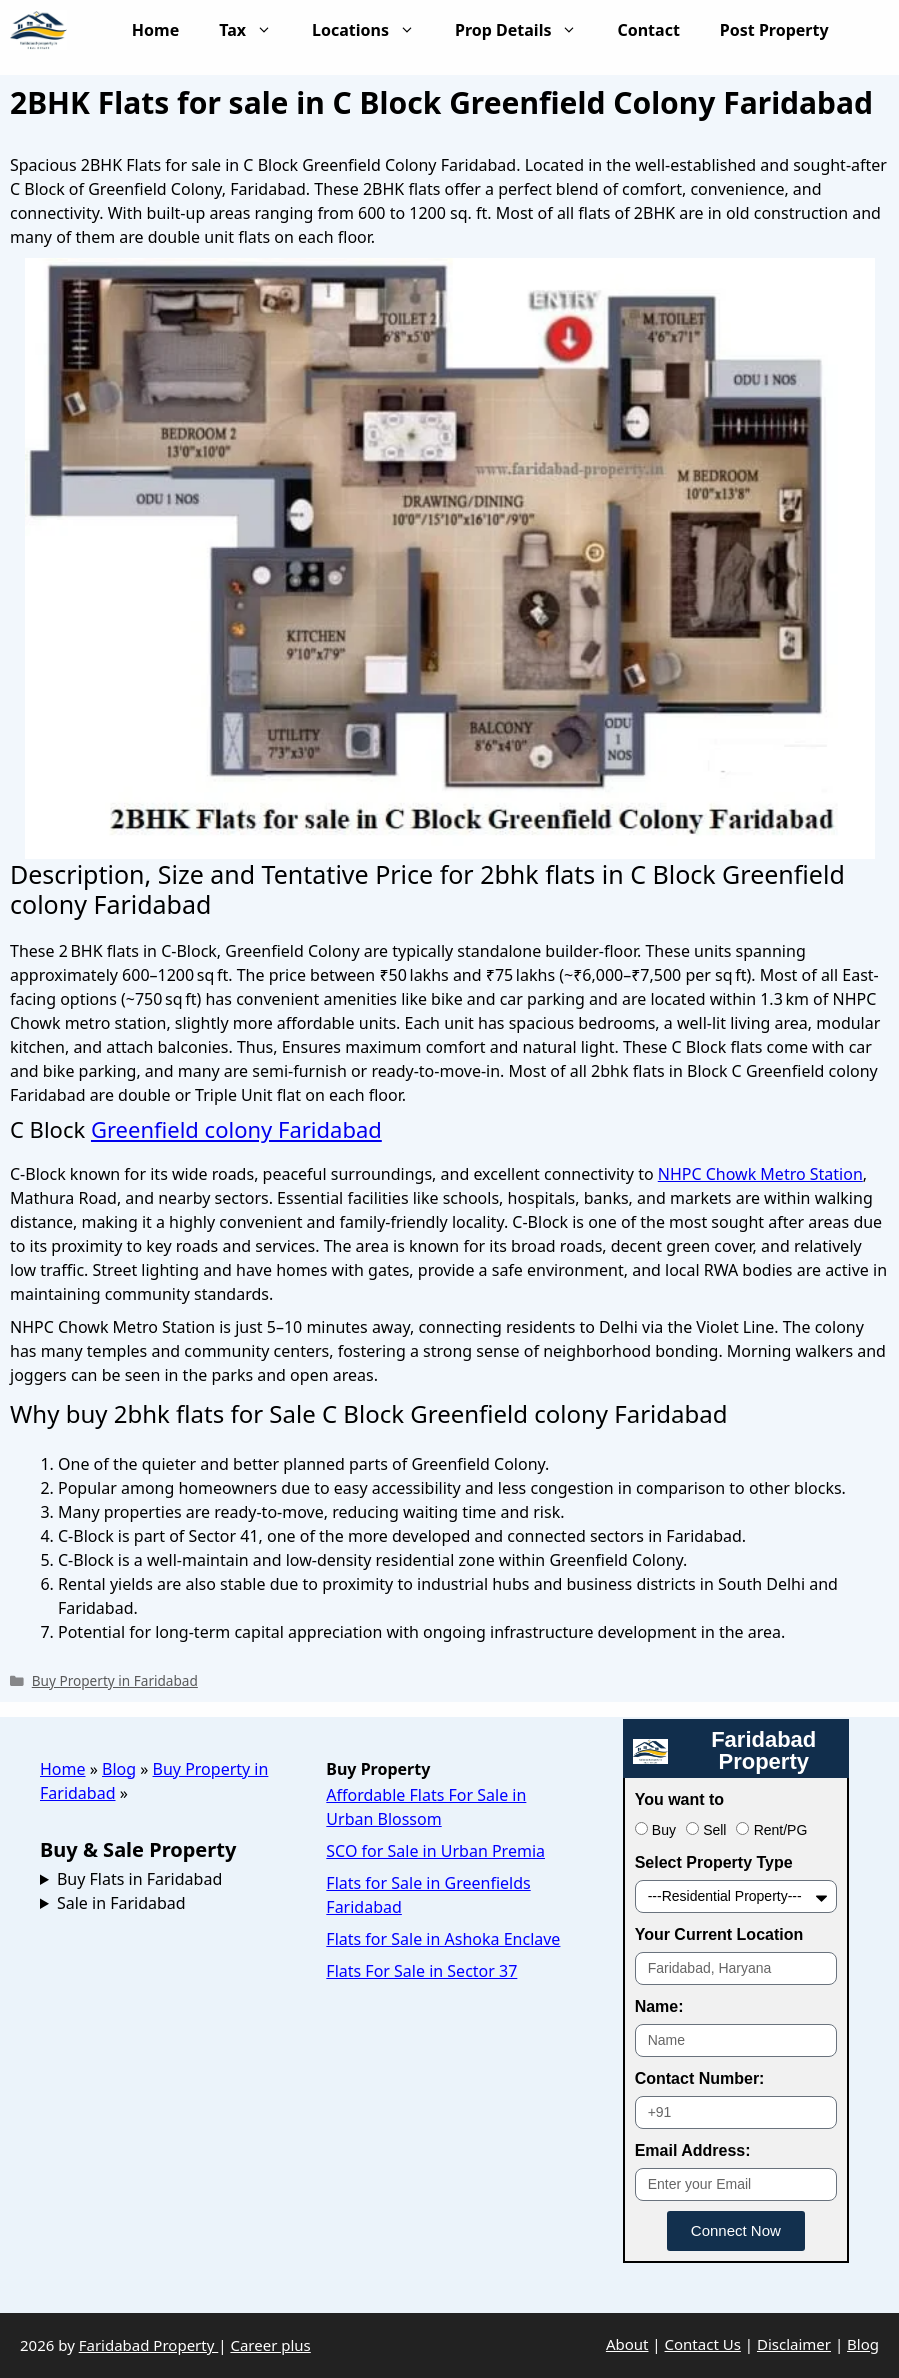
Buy (664, 1830)
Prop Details (526, 30)
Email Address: (693, 2150)
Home (155, 30)
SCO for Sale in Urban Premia (435, 1851)
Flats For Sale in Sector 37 (421, 1971)
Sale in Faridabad (121, 1903)
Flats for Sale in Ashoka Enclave (443, 1939)
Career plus (270, 2345)
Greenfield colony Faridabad (236, 1129)
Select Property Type (714, 1862)
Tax (255, 30)
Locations (373, 30)
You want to (679, 1799)
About (627, 2344)
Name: (659, 2006)
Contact (648, 30)
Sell (714, 1830)
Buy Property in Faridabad (115, 1680)
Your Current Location (719, 1934)
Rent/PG (781, 1830)
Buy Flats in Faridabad (139, 1879)
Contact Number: (700, 2078)
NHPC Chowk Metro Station (760, 1174)
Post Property (794, 30)
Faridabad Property (149, 2345)
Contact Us (703, 2344)
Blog (119, 1769)
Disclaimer (794, 2344)
